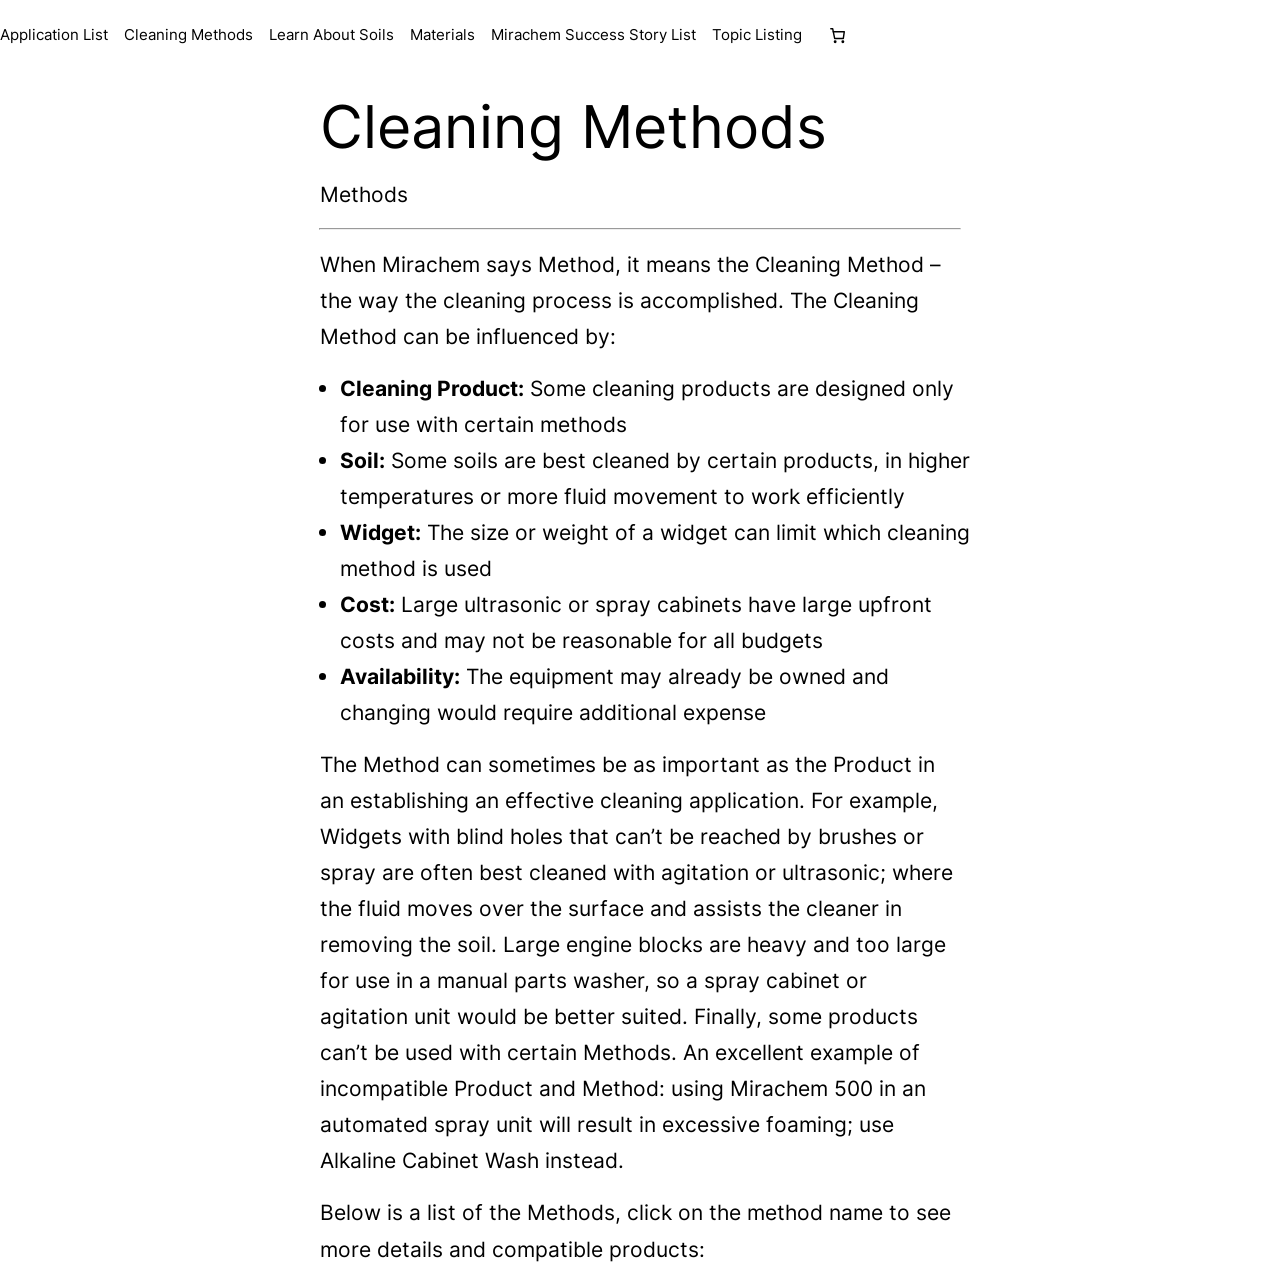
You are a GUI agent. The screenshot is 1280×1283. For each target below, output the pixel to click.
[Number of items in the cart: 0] (837, 35)
